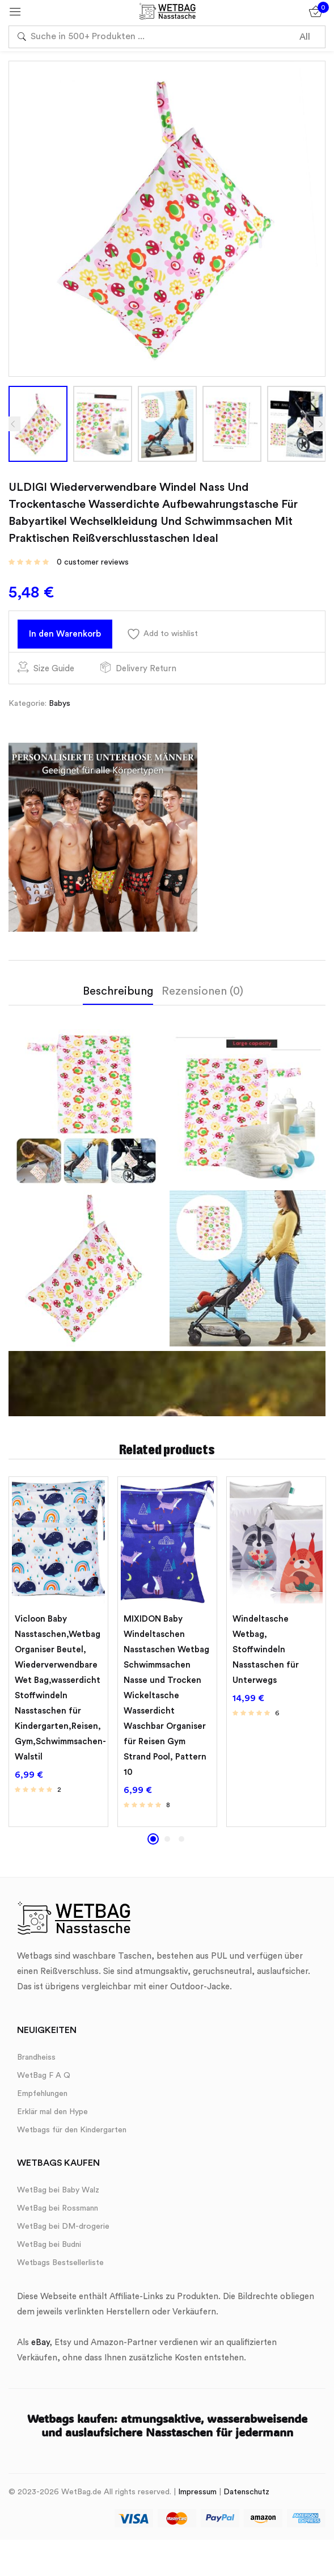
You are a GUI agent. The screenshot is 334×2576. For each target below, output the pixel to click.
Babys (59, 708)
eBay (40, 2346)
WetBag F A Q (43, 2079)
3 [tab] (181, 1843)
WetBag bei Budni (49, 2249)
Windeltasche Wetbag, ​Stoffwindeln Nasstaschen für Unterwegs (265, 1654)
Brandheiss (36, 2061)
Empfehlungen (42, 2098)
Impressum (197, 2496)
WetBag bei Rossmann (57, 2212)
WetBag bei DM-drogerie (63, 2230)
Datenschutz (246, 2496)
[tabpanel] (58, 1655)
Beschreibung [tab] (118, 995)
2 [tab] (167, 1843)
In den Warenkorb (71, 635)
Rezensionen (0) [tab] (202, 995)
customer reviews (93, 562)
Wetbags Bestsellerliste (60, 2267)
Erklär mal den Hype (52, 2116)
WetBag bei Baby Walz (58, 2194)
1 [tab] (153, 1843)
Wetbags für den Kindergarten (71, 2134)
